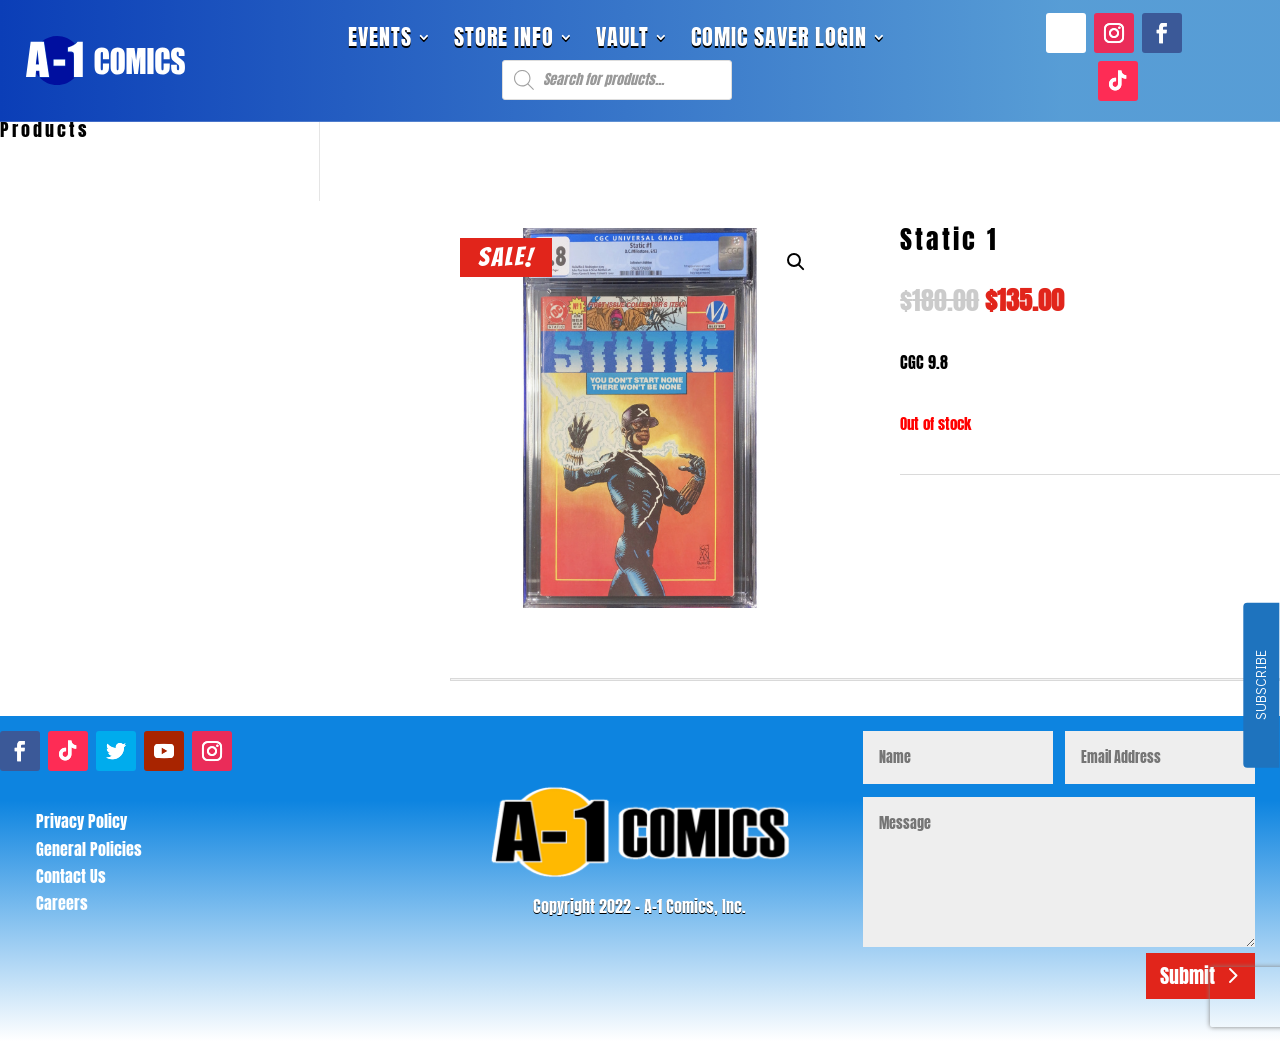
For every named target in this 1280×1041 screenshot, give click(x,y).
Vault (622, 41)
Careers (62, 903)
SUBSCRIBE (1260, 686)
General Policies (89, 849)
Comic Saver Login (779, 41)
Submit (1187, 975)
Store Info (504, 41)
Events (380, 41)
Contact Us (71, 876)
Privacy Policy (81, 821)
